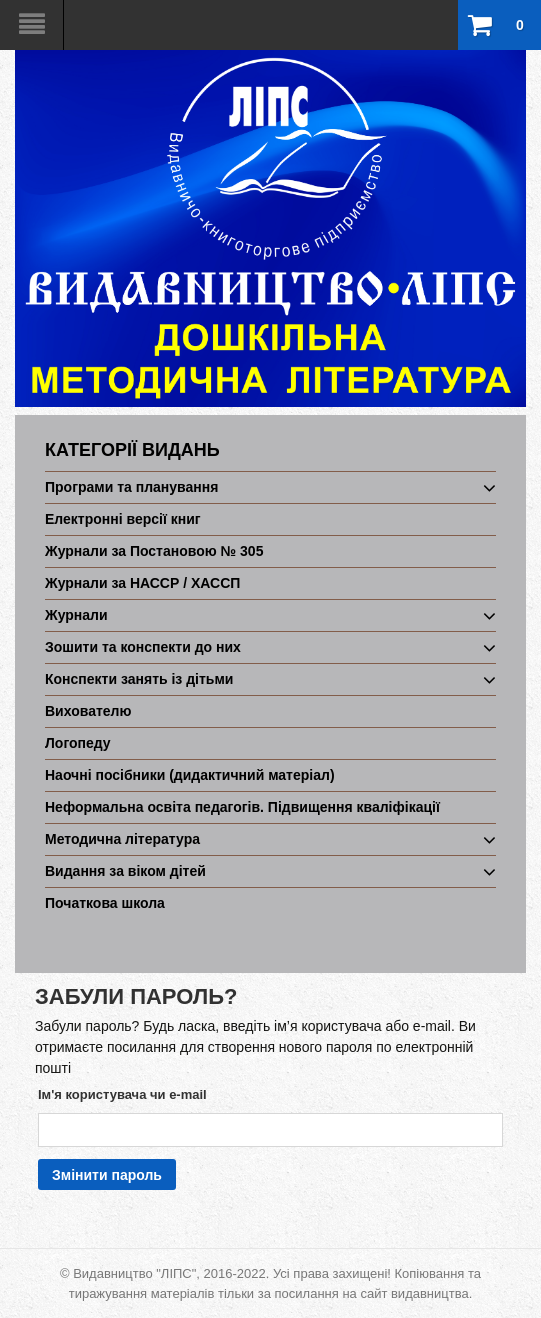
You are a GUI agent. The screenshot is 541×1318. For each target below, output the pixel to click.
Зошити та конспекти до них (143, 647)
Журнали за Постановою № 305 (154, 551)
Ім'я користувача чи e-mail (122, 1094)
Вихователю (88, 711)
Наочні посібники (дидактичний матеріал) (190, 775)
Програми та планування (131, 487)
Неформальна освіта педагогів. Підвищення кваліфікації (242, 807)
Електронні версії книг (123, 519)
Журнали (76, 615)
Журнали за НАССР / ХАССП (142, 583)
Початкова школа (105, 903)
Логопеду (78, 743)
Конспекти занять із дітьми (139, 679)
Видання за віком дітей (125, 871)
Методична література (122, 839)
